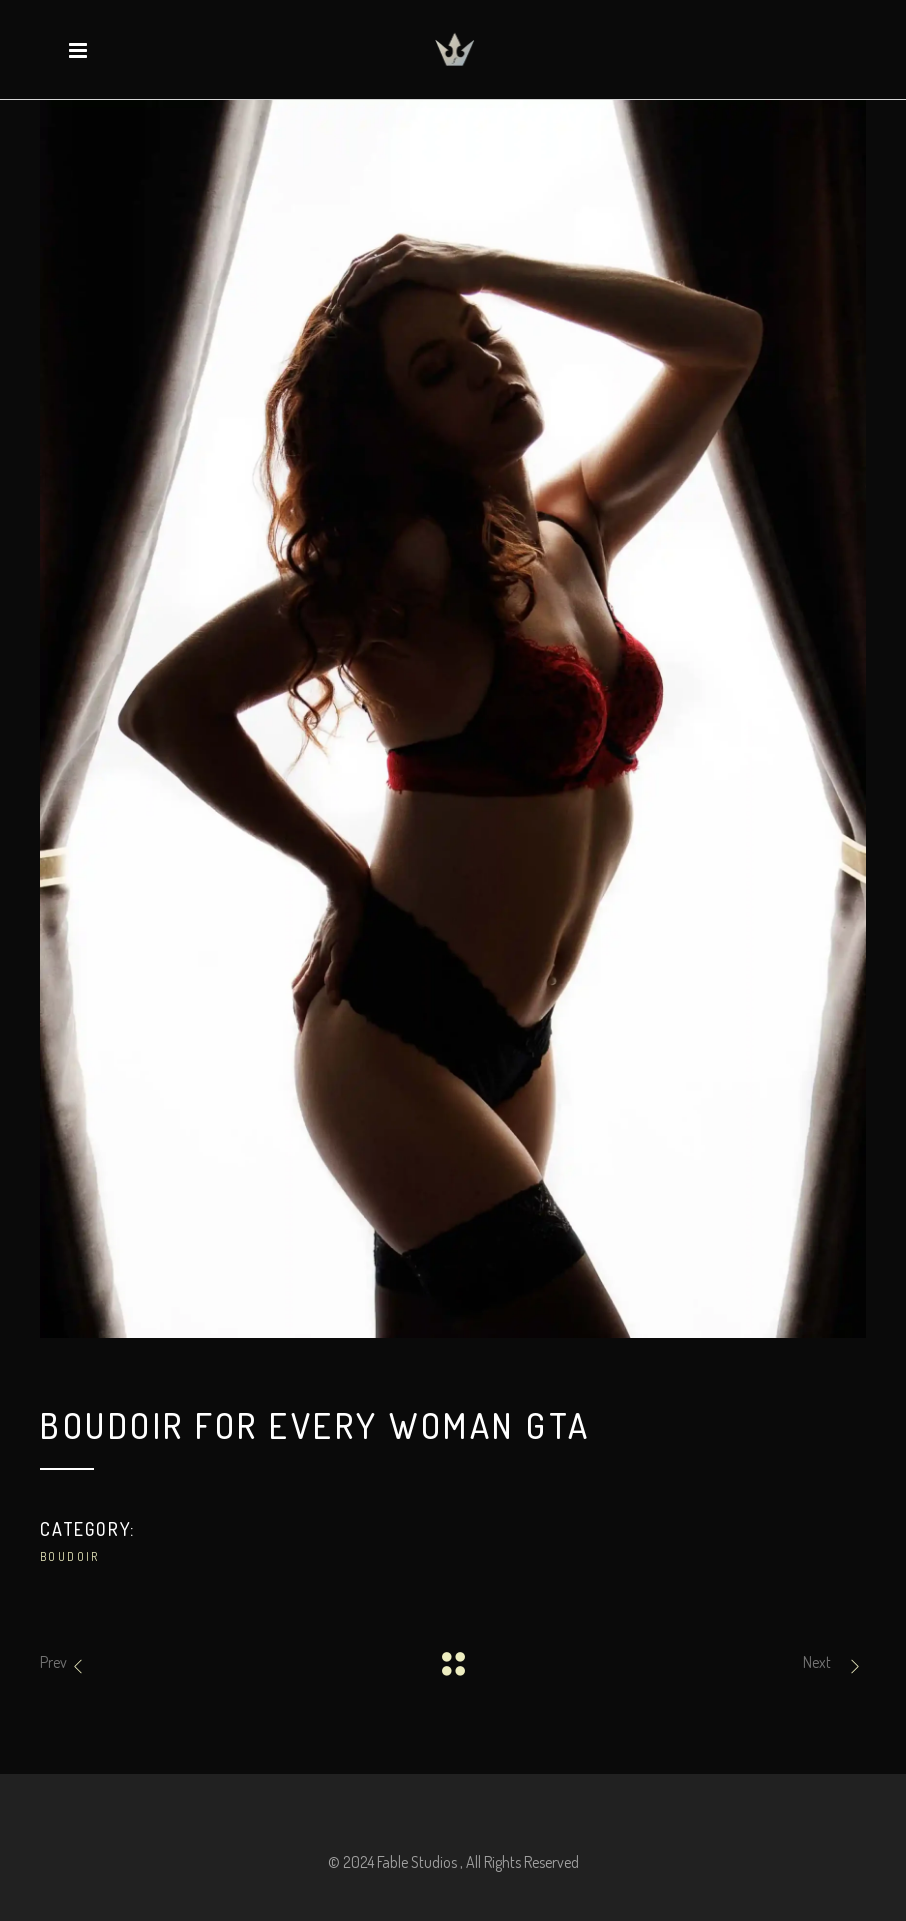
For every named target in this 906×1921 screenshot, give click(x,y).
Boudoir (70, 1556)
